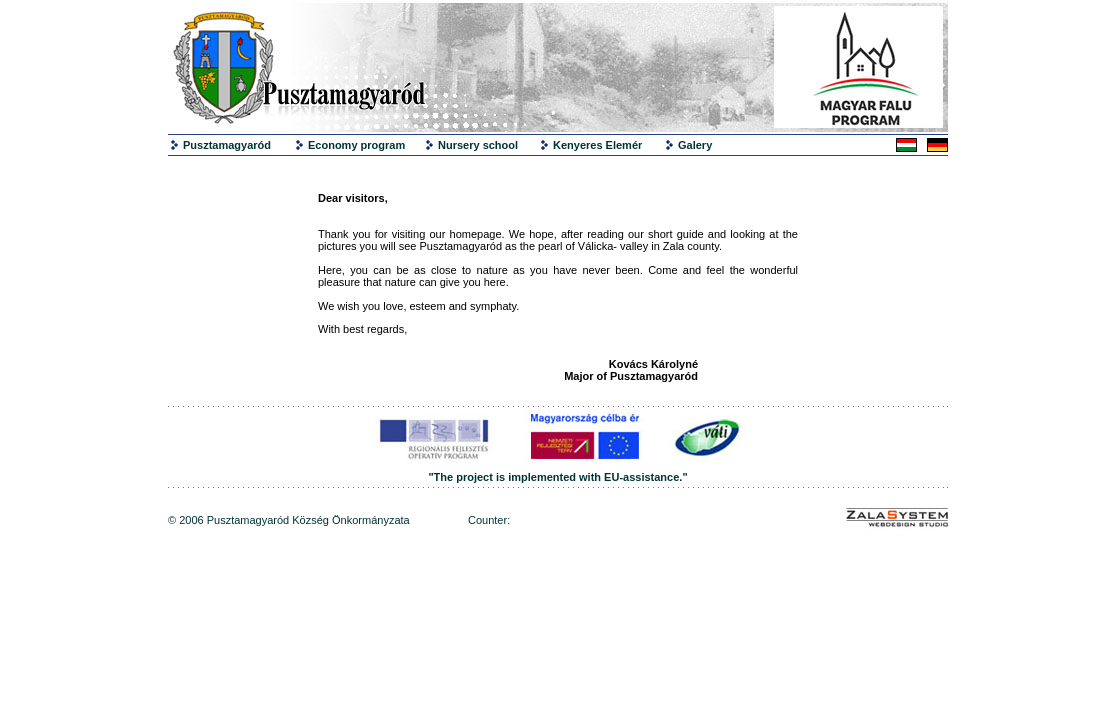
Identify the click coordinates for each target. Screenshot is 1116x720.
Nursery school (478, 145)
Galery (695, 145)
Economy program (356, 145)
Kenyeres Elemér (597, 145)
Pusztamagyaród (227, 145)
